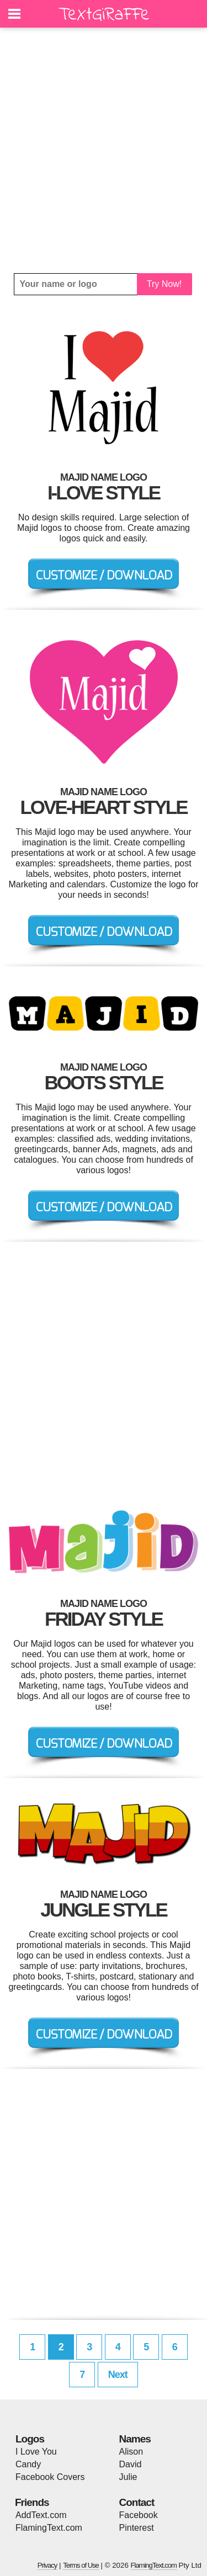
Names (135, 2439)
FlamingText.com (48, 2527)
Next (118, 2374)
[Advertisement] (103, 150)
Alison (131, 2451)
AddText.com (40, 2515)
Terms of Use (81, 2565)
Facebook (138, 2515)
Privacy (47, 2565)
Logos (29, 2439)
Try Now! (164, 284)
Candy (28, 2464)
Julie (128, 2477)
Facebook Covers (49, 2477)
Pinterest (136, 2527)
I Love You (36, 2451)
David (130, 2464)
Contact (137, 2502)
